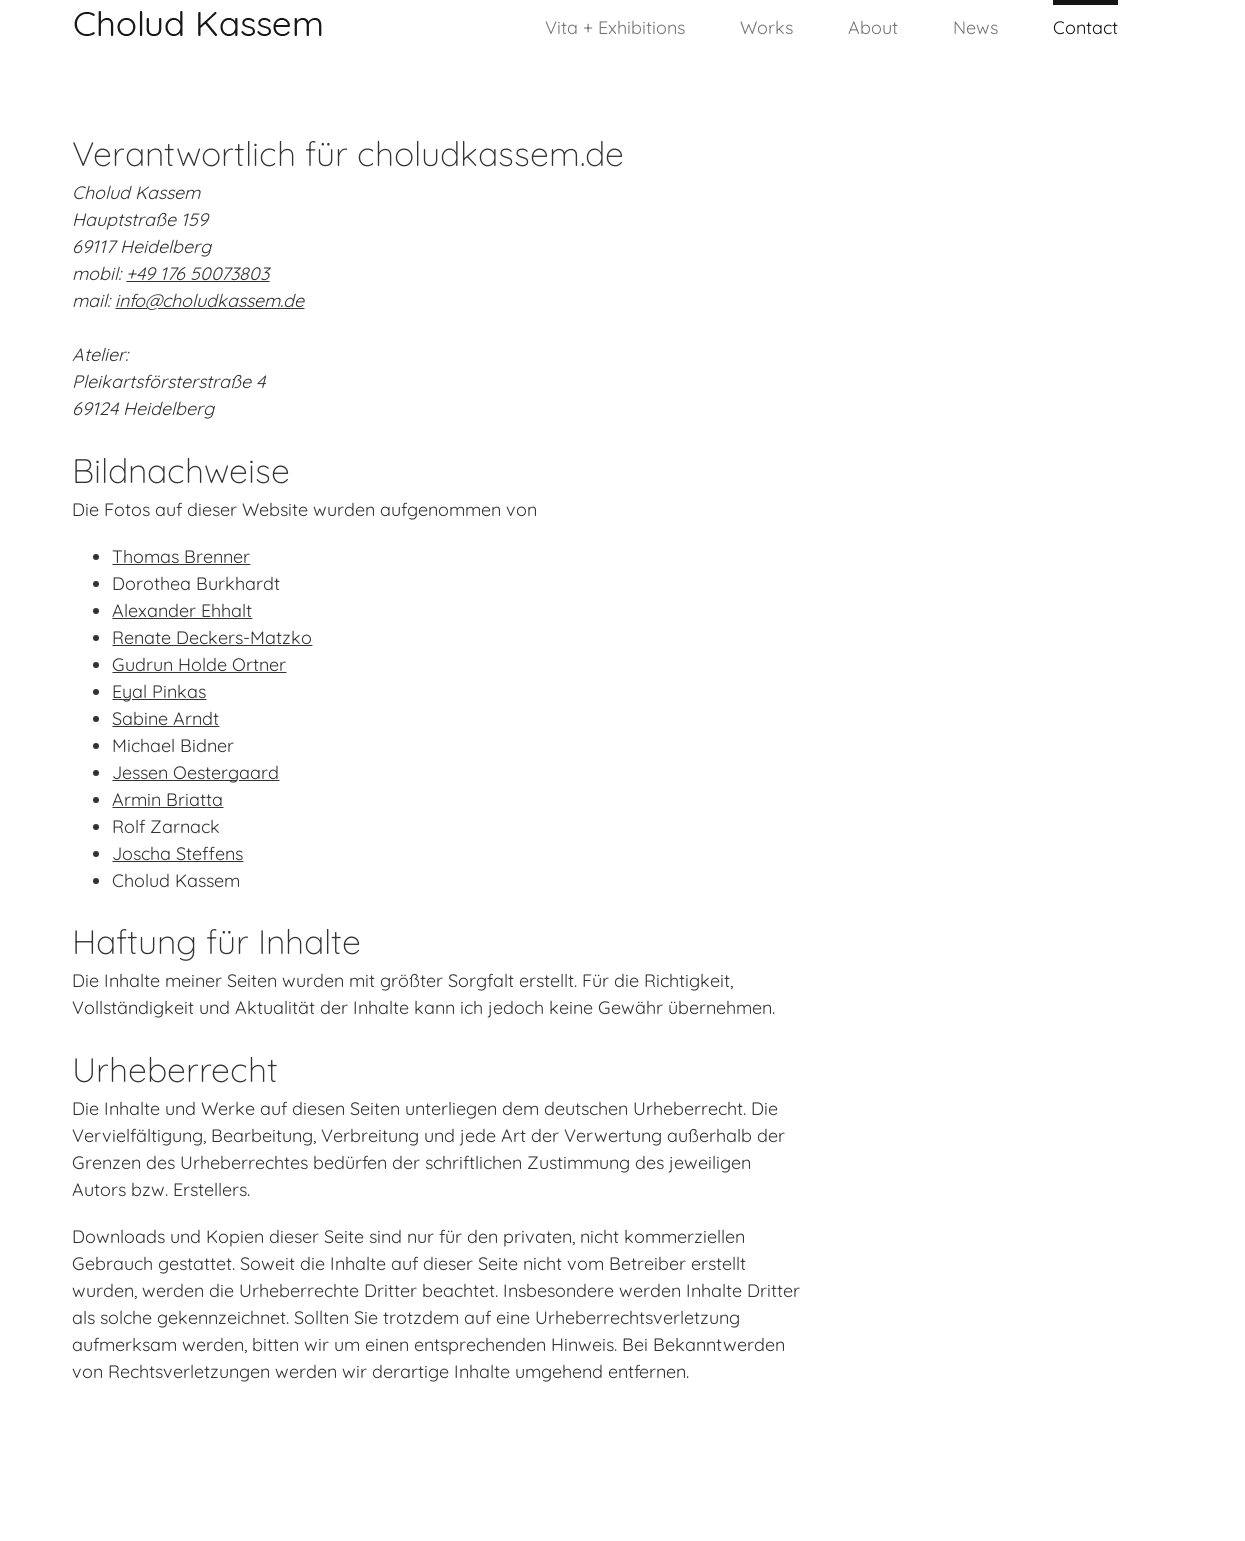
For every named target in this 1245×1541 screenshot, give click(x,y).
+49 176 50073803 (197, 273)
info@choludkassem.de (209, 300)
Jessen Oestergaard (195, 772)
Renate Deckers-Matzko (212, 637)
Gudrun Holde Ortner (199, 664)
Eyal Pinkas (159, 691)
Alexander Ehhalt (182, 610)
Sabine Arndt (165, 718)
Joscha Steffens (177, 853)
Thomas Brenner (181, 556)
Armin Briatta (167, 799)
